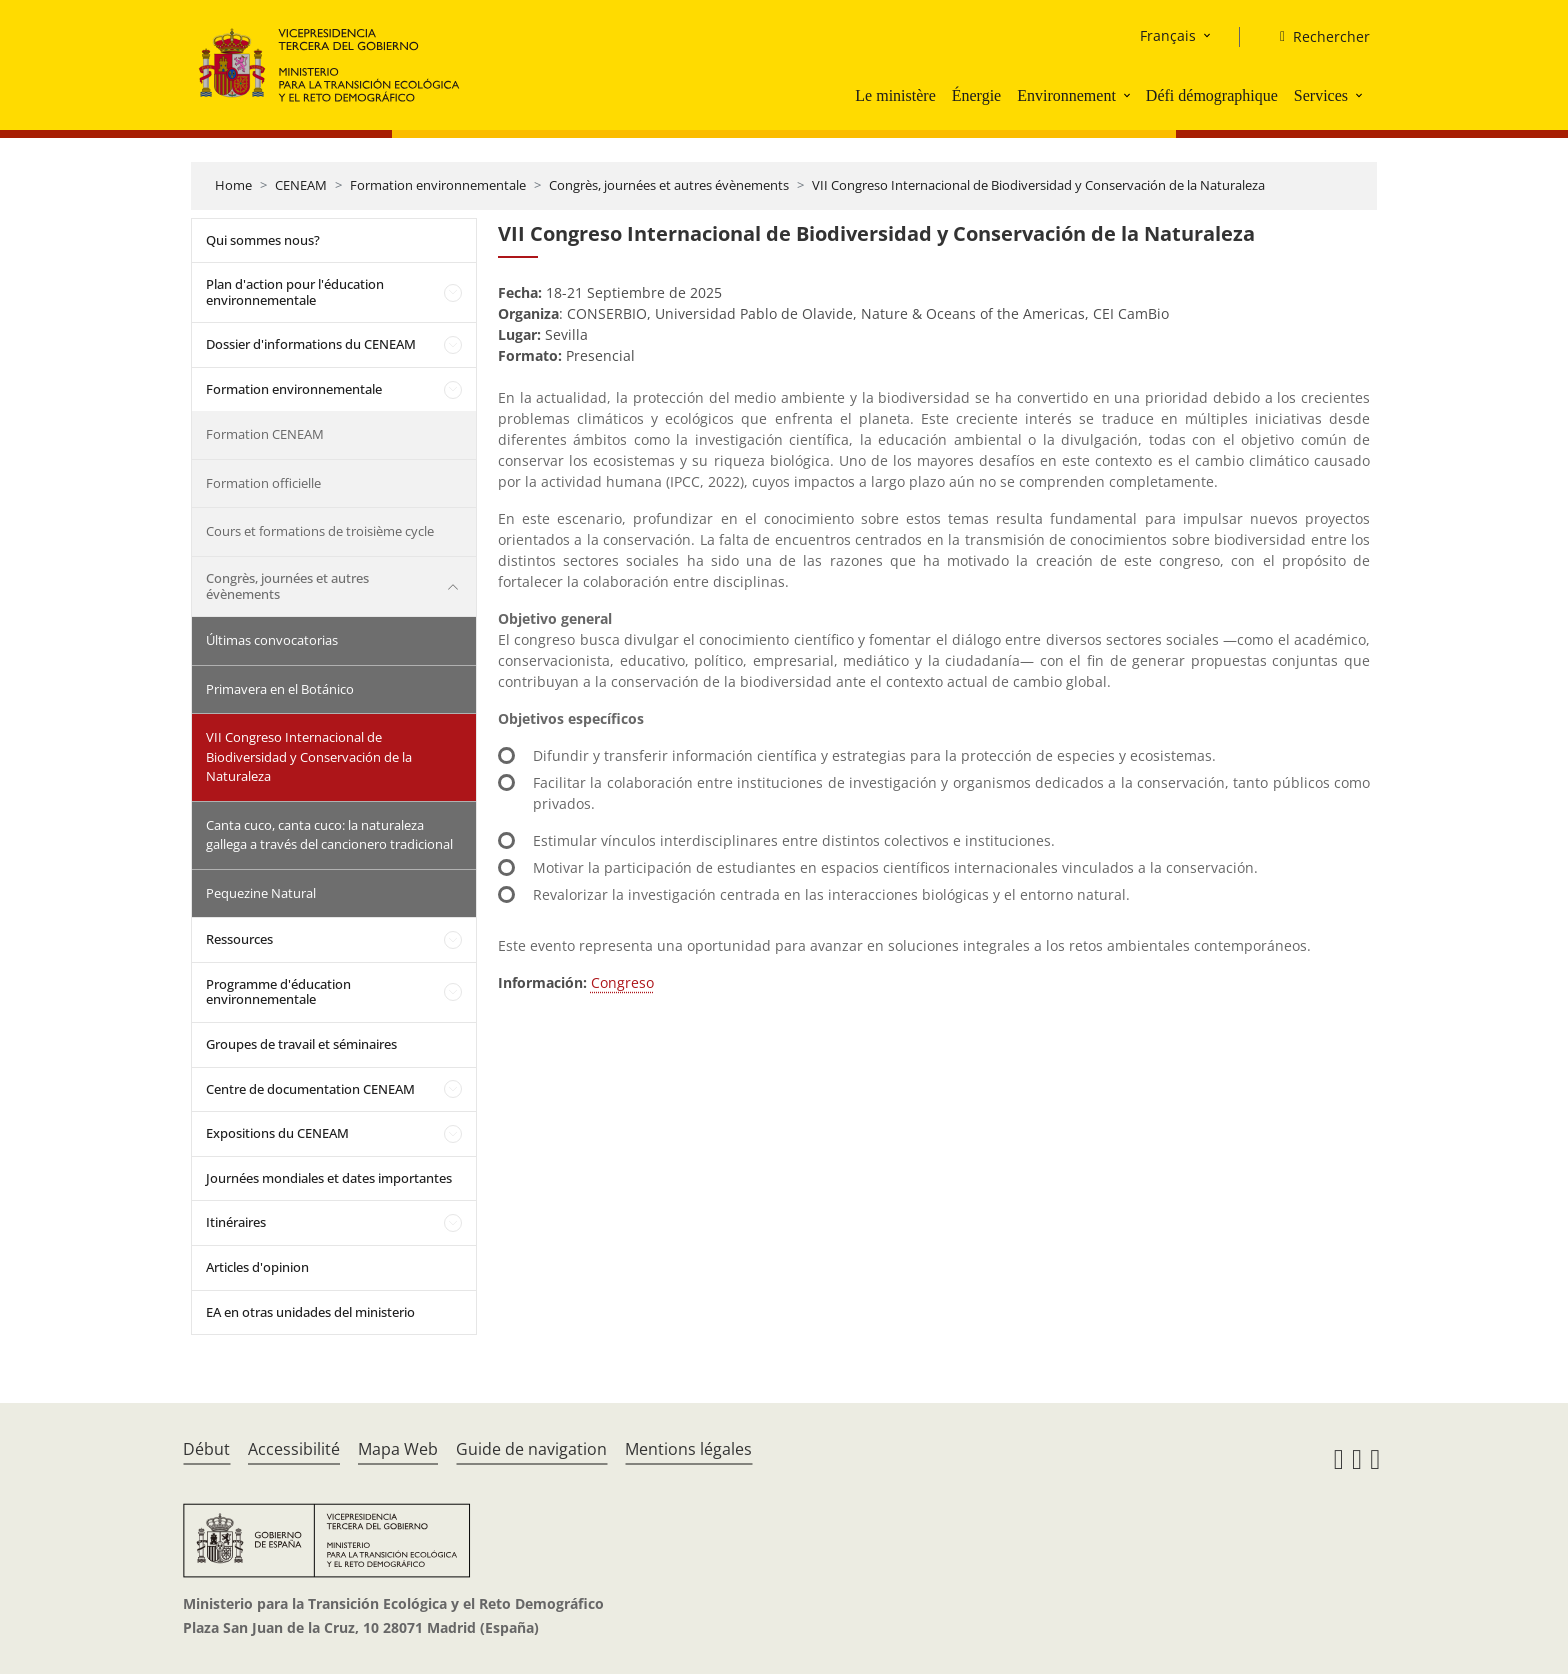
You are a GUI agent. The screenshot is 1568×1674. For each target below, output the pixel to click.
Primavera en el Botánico (280, 689)
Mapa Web (398, 1449)
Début (206, 1449)
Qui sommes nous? (263, 240)
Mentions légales (688, 1449)
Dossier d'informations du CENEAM (311, 344)
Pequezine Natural (261, 893)
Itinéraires (236, 1222)
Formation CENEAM (265, 434)
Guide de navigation (531, 1449)
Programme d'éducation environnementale (278, 992)
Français (1168, 35)
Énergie (976, 95)
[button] (1129, 95)
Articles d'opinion (257, 1267)
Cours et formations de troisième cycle (320, 531)
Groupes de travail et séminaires (301, 1044)
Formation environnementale (438, 185)
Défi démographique (1212, 95)
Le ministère (895, 95)
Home (233, 185)
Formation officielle (263, 483)
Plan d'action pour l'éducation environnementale (295, 292)
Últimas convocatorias (272, 640)
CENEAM (301, 185)
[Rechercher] (1317, 37)
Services (1321, 95)
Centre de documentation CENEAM (310, 1089)
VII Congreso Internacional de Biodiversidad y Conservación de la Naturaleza (1038, 185)
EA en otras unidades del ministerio (310, 1312)
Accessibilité (294, 1449)
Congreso (622, 982)
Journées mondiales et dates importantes (329, 1178)
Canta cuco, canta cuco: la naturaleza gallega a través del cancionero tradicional (329, 835)
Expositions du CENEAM (277, 1133)
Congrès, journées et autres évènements (669, 185)
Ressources (239, 939)
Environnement (1066, 95)
